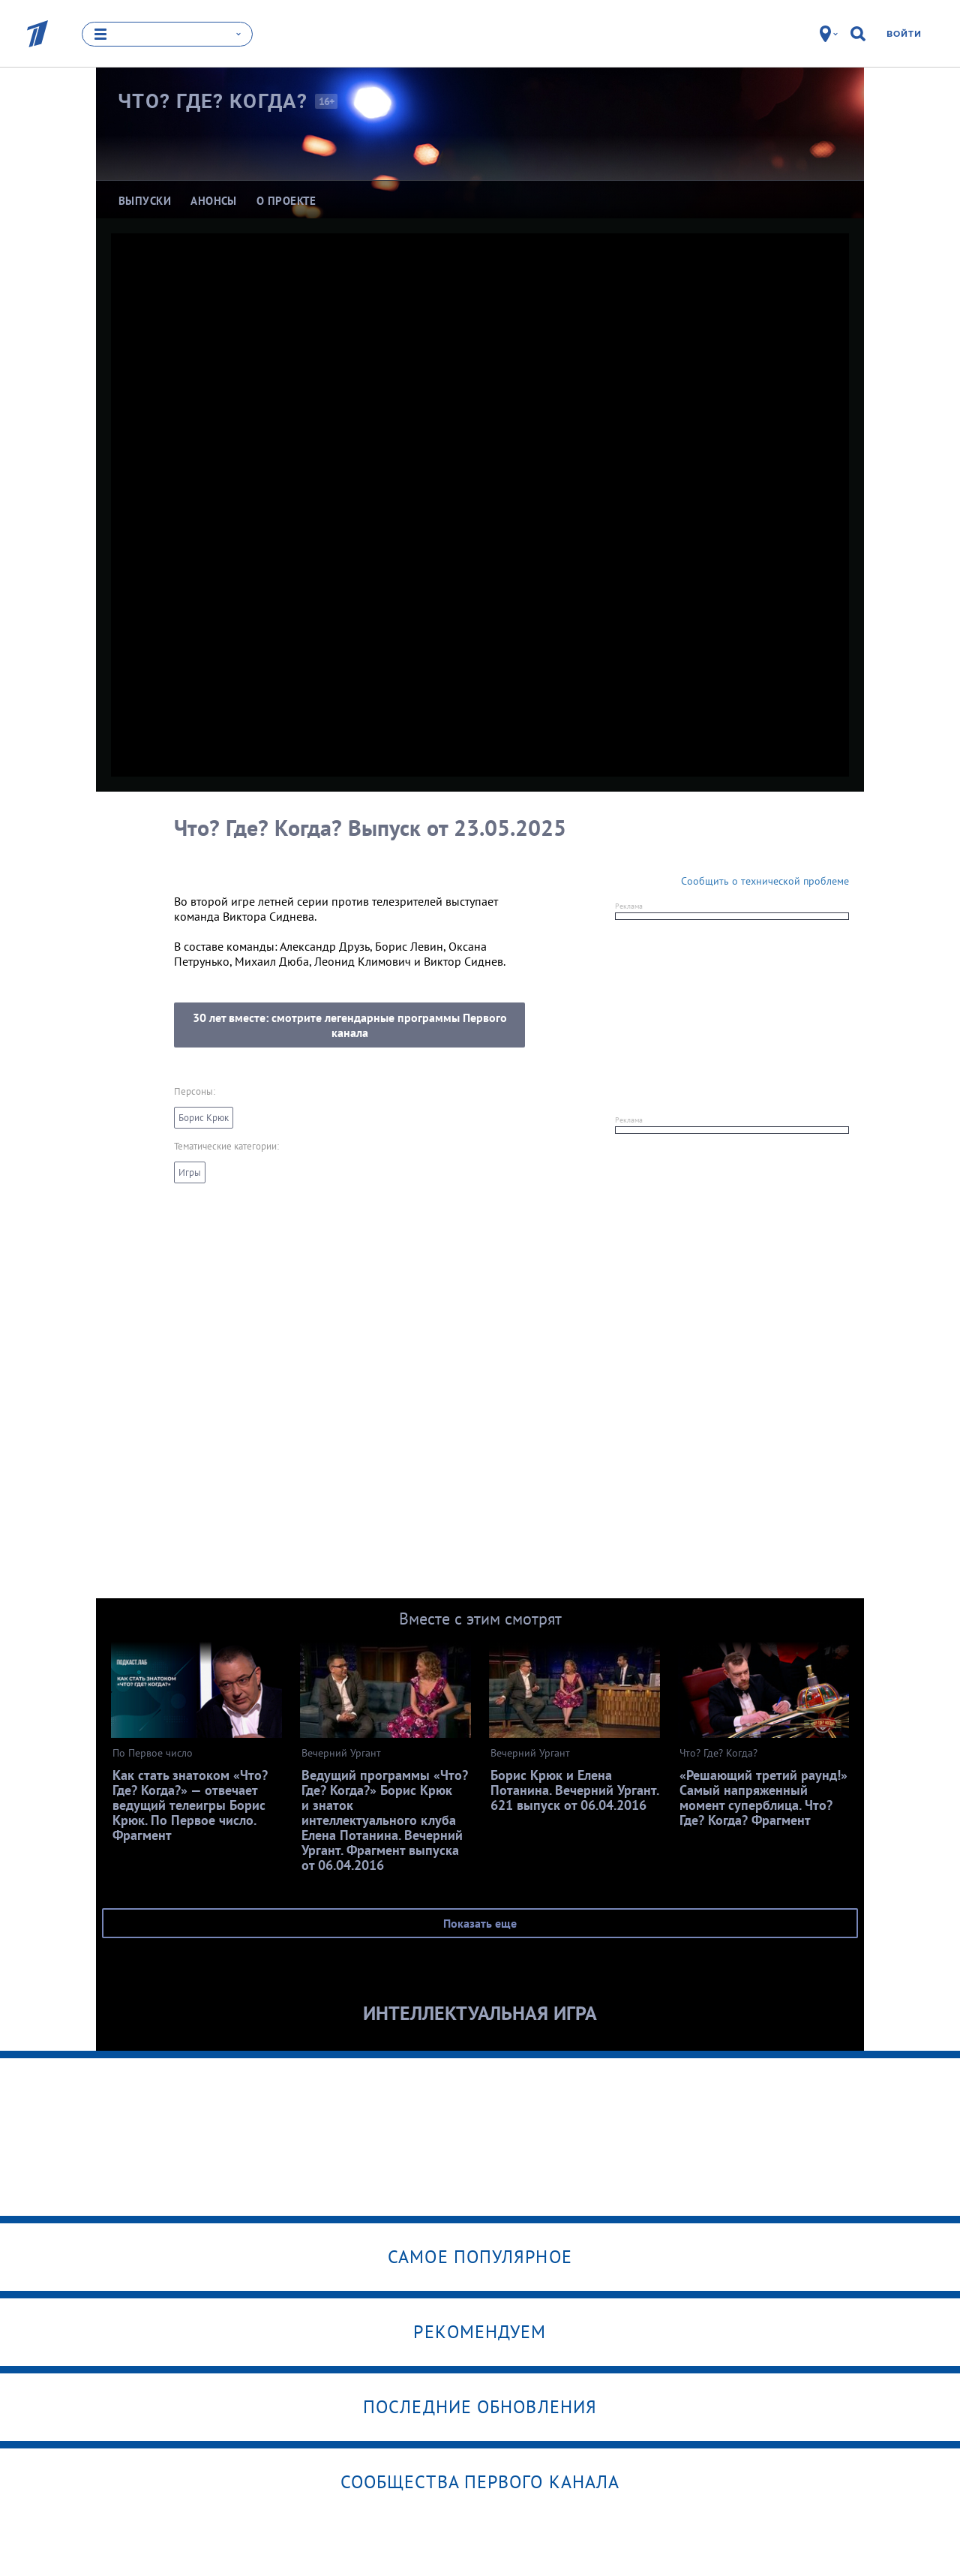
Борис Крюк (203, 1117)
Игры (189, 1172)
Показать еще (480, 1923)
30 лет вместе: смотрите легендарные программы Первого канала (350, 1025)
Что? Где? (213, 101)
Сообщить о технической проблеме (765, 881)
